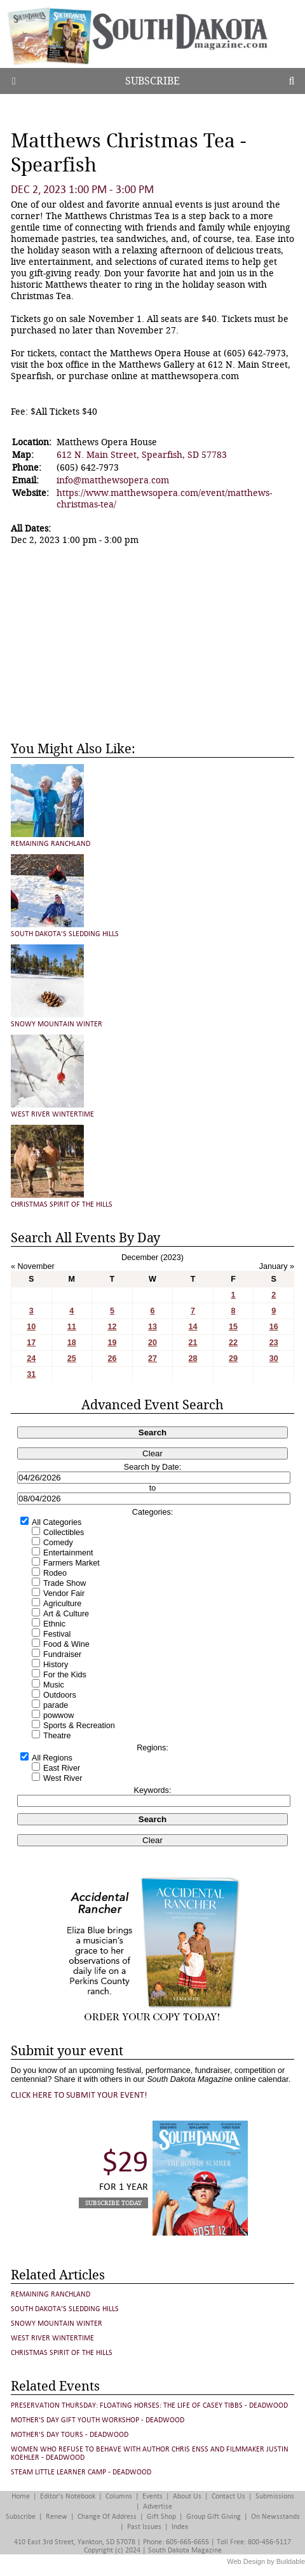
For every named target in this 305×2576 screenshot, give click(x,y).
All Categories (56, 1522)
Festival (57, 1634)
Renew (56, 2516)
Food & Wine (66, 1644)
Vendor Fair (64, 1593)
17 (31, 1342)
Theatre (57, 1735)
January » (276, 1266)
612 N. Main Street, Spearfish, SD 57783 (142, 454)
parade (55, 1705)
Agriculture (62, 1603)
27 (152, 1358)
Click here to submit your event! (79, 2095)
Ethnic (54, 1624)
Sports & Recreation (79, 1725)
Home (20, 2496)
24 (31, 1358)
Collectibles (63, 1532)
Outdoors (59, 1695)
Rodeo (55, 1573)
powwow (58, 1715)
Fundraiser (62, 1654)
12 (111, 1326)
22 (233, 1342)
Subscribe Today (113, 2203)
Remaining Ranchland (50, 844)
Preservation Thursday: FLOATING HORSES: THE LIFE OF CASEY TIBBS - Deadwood (149, 2405)
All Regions (52, 1758)
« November (33, 1266)
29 (233, 1358)
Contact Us (228, 2496)
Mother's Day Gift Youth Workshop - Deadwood (97, 2420)
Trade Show (64, 1583)
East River (61, 1768)
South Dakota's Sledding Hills (65, 934)
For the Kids (64, 1674)
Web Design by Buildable (266, 2561)
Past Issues (144, 2527)
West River (62, 1778)
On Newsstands (275, 2516)
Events (152, 2496)
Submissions (274, 2496)
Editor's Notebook (67, 2496)
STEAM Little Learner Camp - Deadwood (81, 2472)
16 (273, 1326)
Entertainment (68, 1552)
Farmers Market (71, 1563)
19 (111, 1342)
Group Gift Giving (213, 2516)
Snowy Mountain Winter (56, 1024)
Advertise (157, 2506)
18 (71, 1342)
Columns (118, 2496)
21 (193, 1342)
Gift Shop (161, 2516)
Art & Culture (66, 1613)
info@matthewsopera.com (113, 480)
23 (273, 1342)
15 (233, 1326)
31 (31, 1374)
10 (31, 1326)
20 (152, 1342)
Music (53, 1684)
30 (273, 1358)
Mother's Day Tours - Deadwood (69, 2435)
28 (193, 1358)
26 (111, 1358)
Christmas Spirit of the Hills (61, 1204)
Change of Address (107, 2516)
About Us (187, 2496)
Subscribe (152, 81)
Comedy (58, 1542)
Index (180, 2527)
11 (71, 1326)
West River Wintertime (52, 1114)
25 (71, 1358)
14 (193, 1326)
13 (152, 1326)
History (55, 1664)
